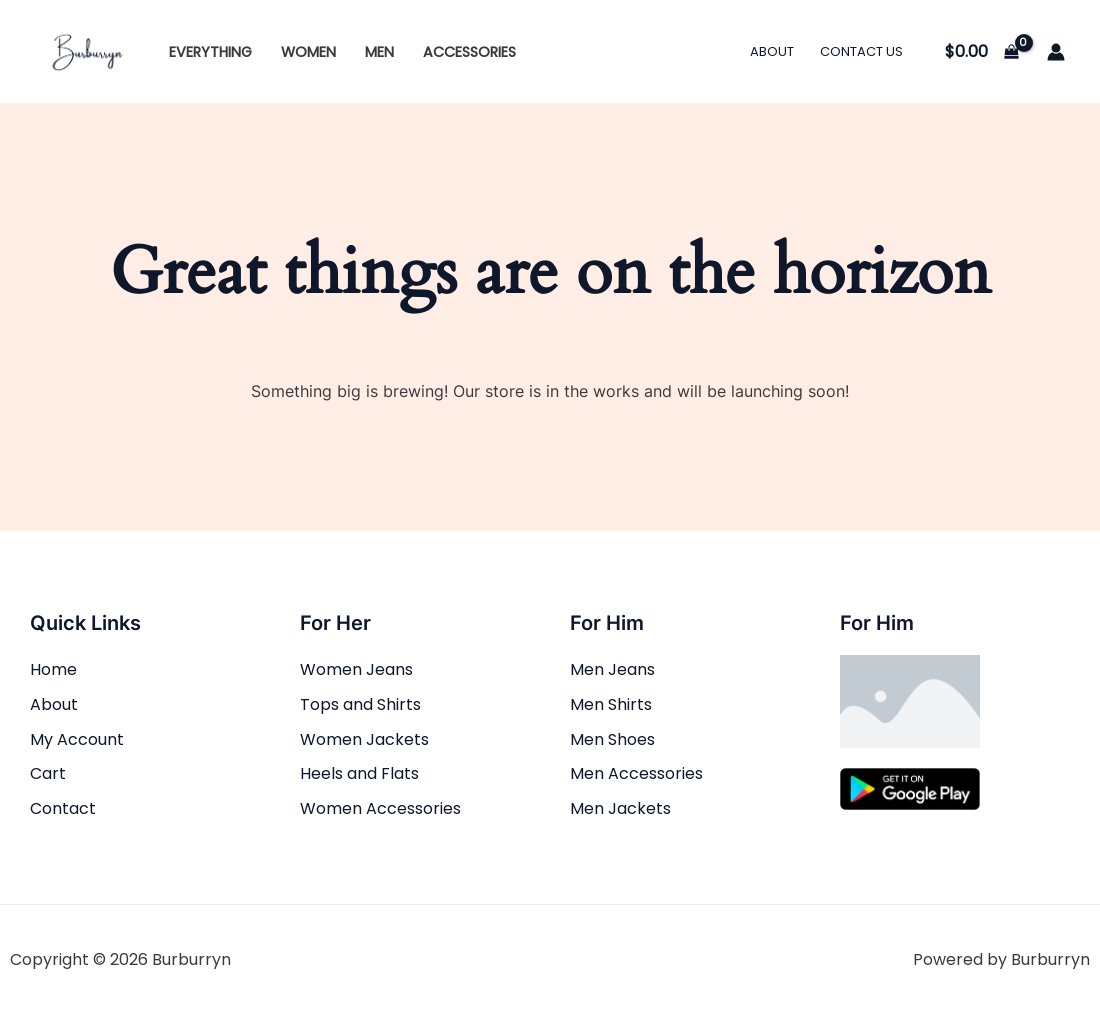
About (772, 51)
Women (308, 52)
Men (379, 52)
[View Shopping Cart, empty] (981, 52)
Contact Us (861, 51)
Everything (210, 52)
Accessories (469, 52)
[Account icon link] (1056, 52)
